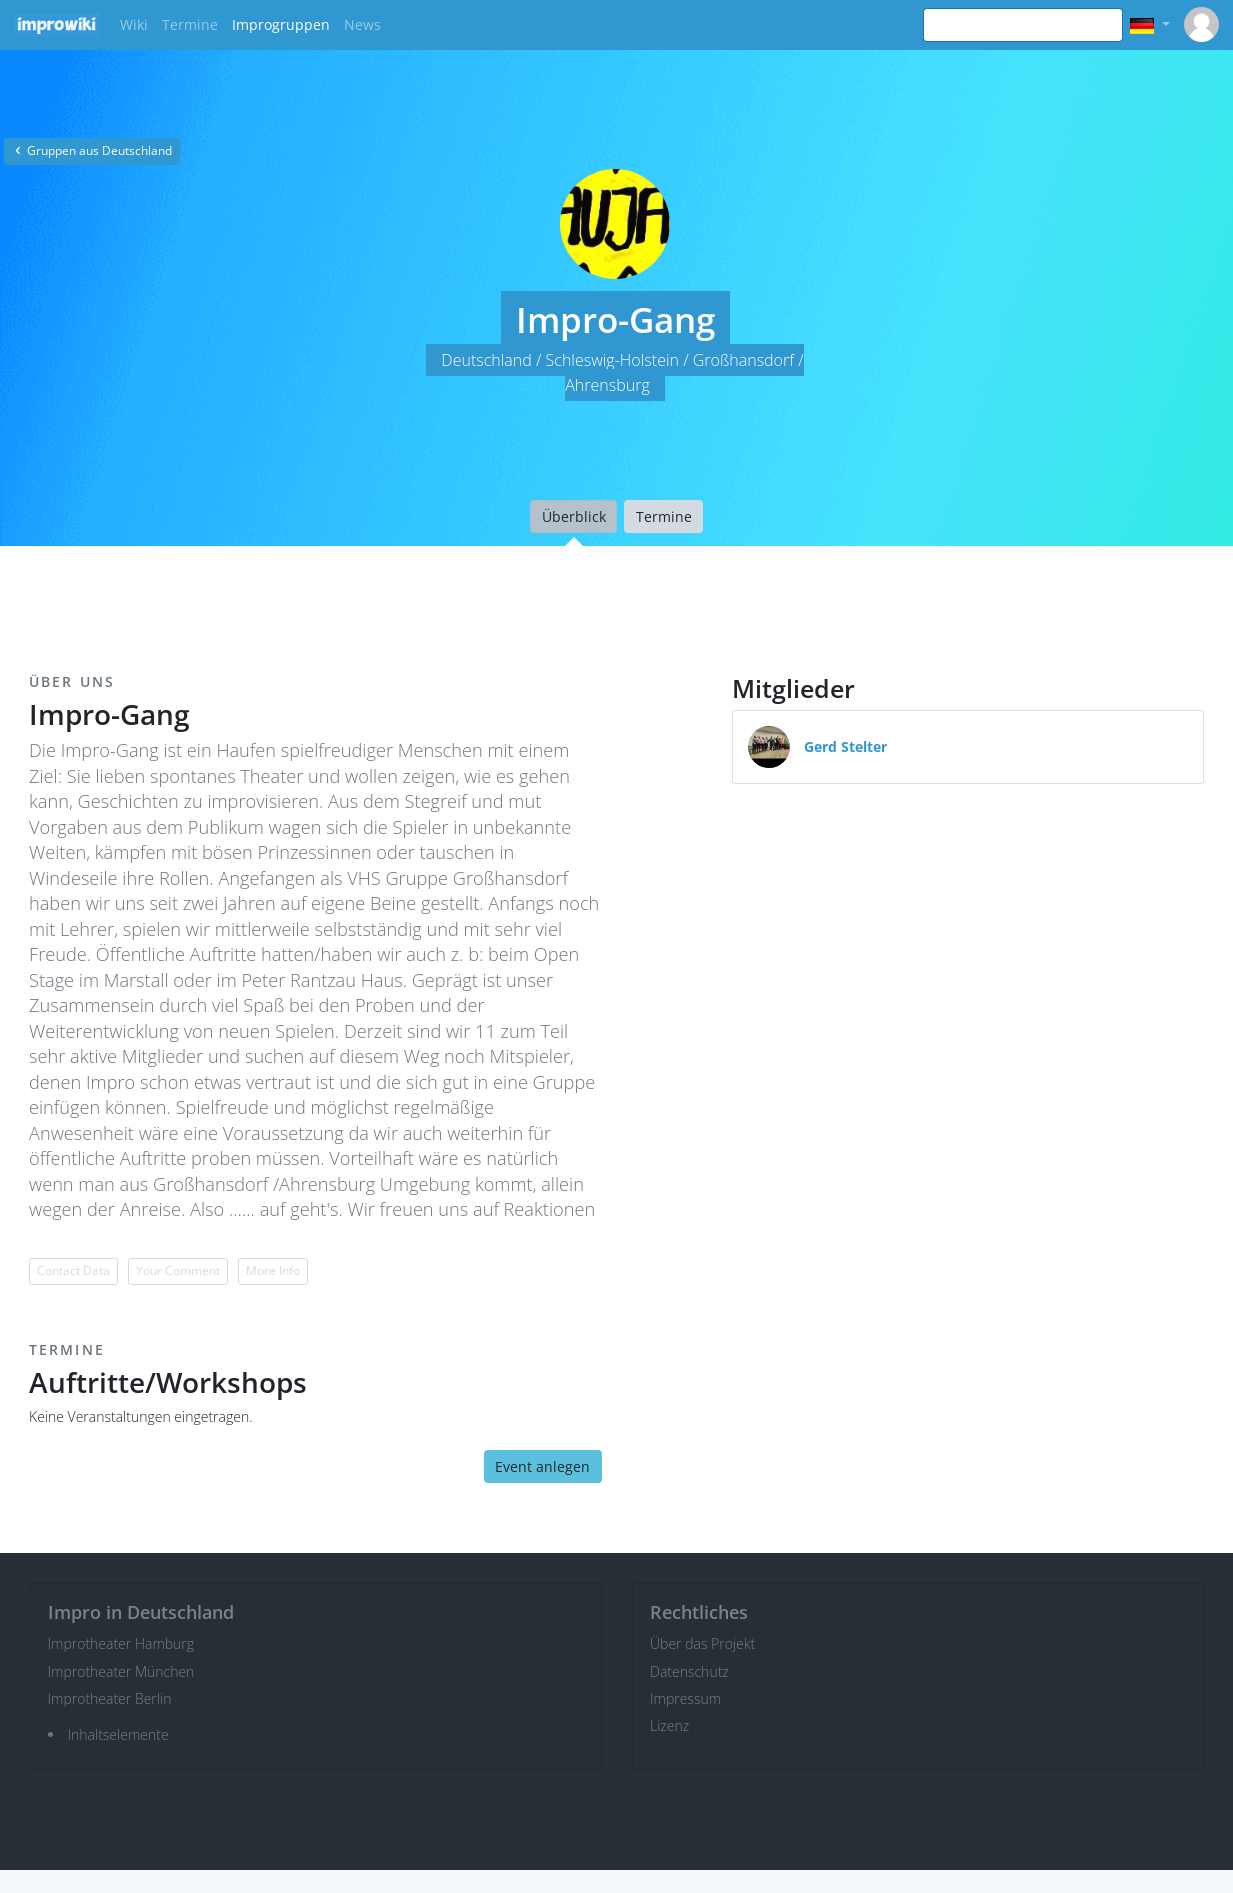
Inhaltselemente (118, 1734)
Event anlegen (542, 1466)
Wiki (134, 24)
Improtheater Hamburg (121, 1643)
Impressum (685, 1698)
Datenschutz (689, 1671)
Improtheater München (121, 1671)
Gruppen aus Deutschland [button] (92, 150)
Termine (190, 24)
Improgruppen (281, 24)
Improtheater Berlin (110, 1698)
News (362, 24)
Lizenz (669, 1725)
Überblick (574, 516)
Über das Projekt (702, 1643)
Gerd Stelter (845, 746)
